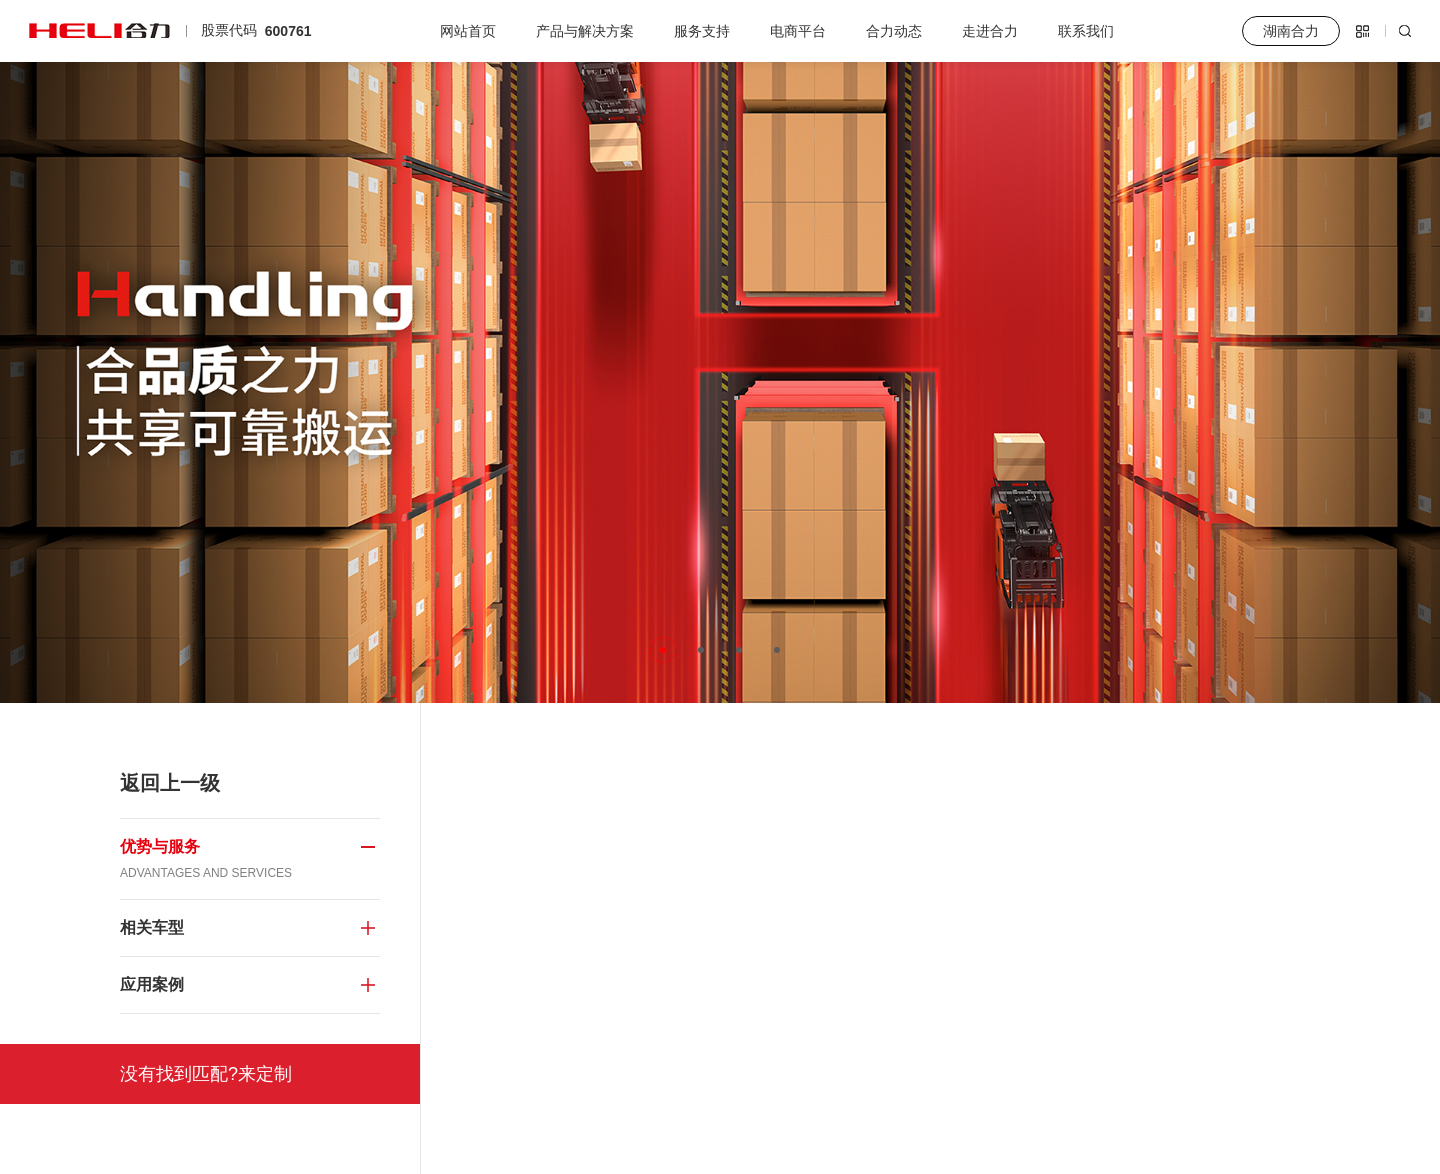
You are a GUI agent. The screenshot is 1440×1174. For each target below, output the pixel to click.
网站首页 (468, 31)
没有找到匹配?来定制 (206, 1074)
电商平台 (798, 31)
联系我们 (1086, 31)
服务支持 (702, 31)
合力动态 (894, 31)
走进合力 (990, 31)
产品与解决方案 (585, 31)
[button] (663, 650)
